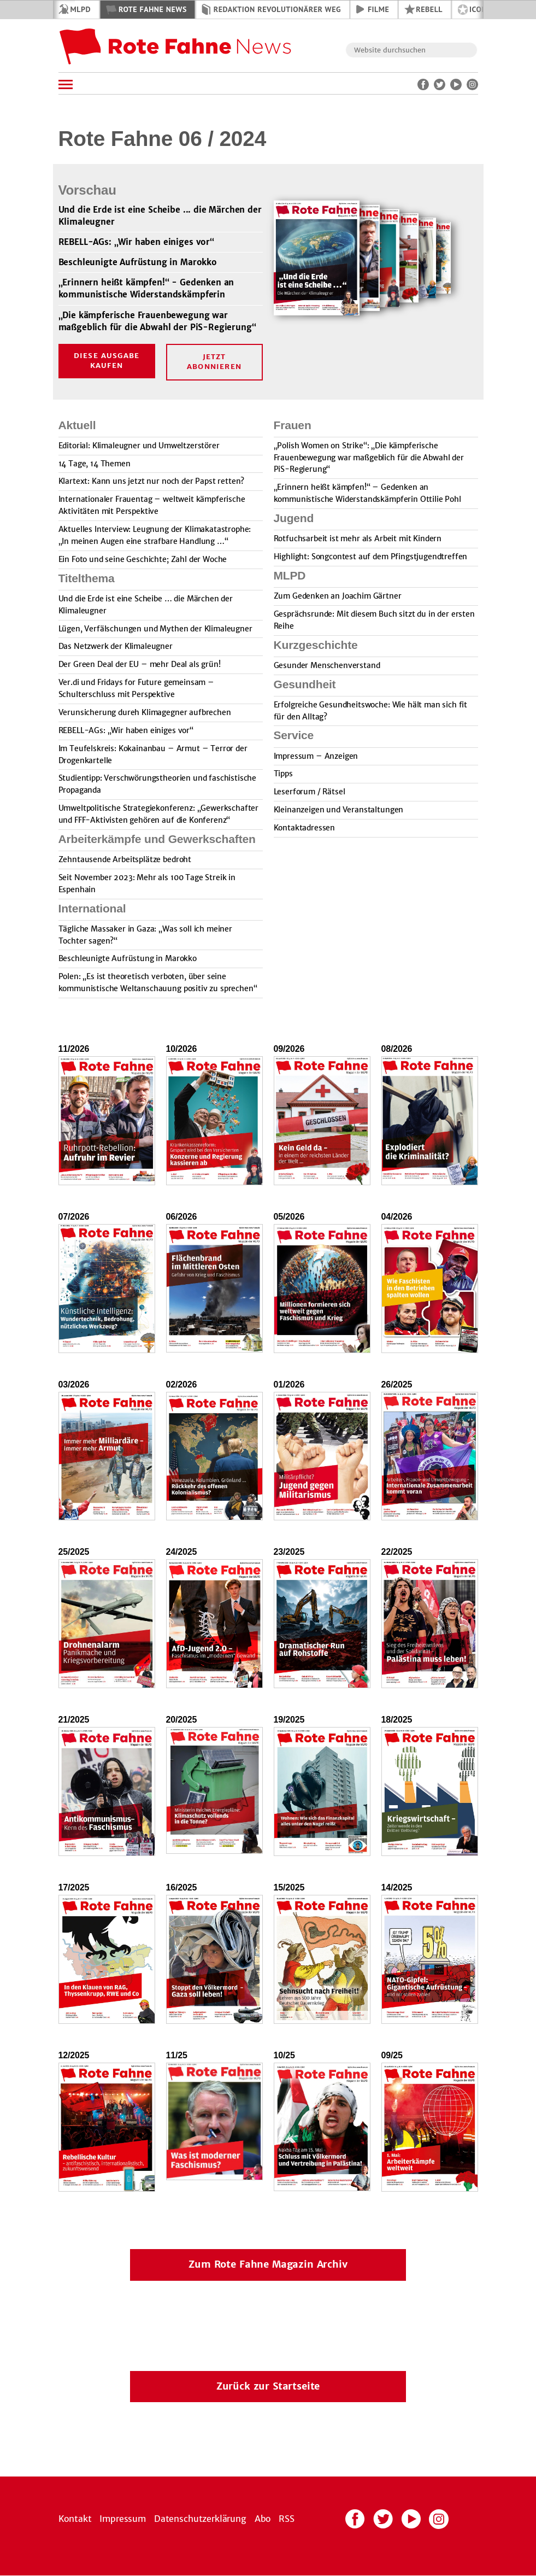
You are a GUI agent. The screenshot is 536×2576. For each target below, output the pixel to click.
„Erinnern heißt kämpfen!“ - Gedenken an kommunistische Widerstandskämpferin (146, 289)
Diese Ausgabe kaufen (106, 361)
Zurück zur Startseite (268, 2386)
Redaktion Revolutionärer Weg (277, 9)
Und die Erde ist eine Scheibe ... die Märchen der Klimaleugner (160, 216)
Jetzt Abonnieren (214, 362)
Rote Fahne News (153, 9)
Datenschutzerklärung (200, 2519)
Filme (378, 9)
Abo (263, 2519)
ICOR (477, 9)
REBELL (429, 9)
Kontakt (75, 2519)
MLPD (80, 9)
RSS (286, 2519)
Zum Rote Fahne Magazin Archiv (268, 2264)
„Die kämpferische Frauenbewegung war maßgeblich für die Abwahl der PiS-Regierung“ (157, 321)
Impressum (122, 2519)
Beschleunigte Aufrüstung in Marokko (137, 262)
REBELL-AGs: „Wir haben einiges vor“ (136, 242)
